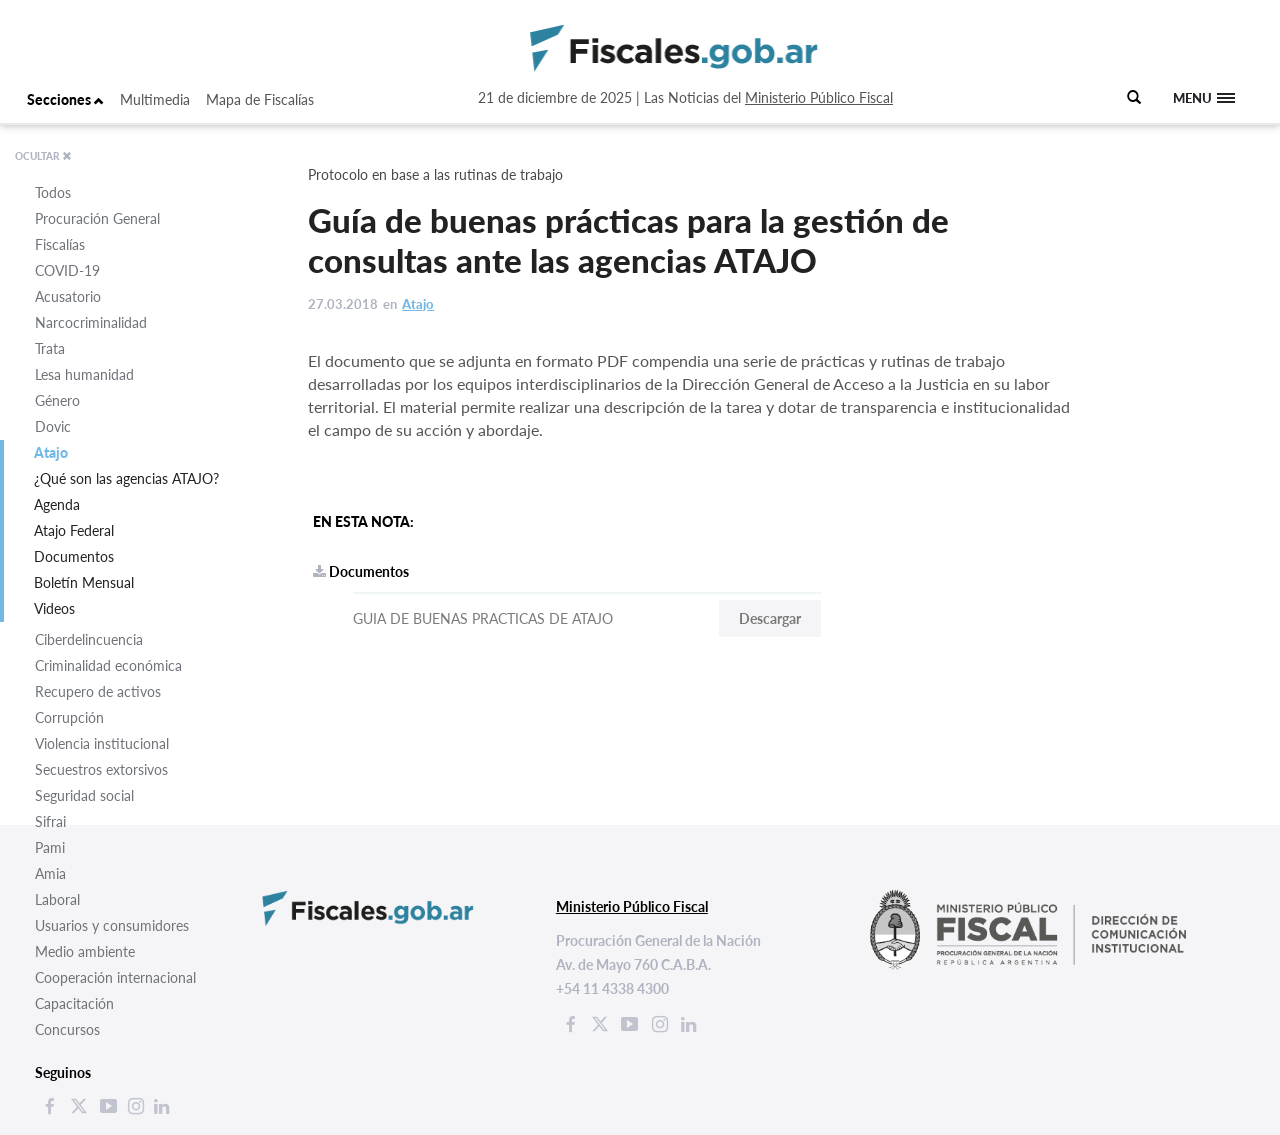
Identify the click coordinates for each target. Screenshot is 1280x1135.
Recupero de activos (98, 691)
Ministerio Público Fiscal (819, 97)
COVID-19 (67, 270)
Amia (50, 873)
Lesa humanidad (84, 374)
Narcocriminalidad (91, 322)
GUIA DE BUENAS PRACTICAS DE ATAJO (483, 618)
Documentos (74, 556)
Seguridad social (84, 795)
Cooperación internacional (115, 977)
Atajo (51, 452)
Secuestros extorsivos (101, 769)
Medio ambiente (85, 951)
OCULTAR (43, 156)
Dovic (53, 426)
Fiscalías (60, 244)
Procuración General (97, 218)
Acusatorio (68, 296)
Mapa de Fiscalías (260, 99)
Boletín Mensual (84, 582)
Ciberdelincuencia (89, 639)
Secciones (65, 99)
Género (57, 400)
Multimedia (155, 99)
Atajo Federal (74, 530)
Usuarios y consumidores (112, 925)
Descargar (770, 618)
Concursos (67, 1029)
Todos (53, 192)
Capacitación (74, 1003)
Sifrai (50, 821)
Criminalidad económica (108, 665)
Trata (50, 348)
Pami (50, 847)
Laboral (57, 899)
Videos (54, 608)
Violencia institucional (102, 743)
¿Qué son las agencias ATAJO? (126, 478)
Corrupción (69, 717)
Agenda (57, 504)
